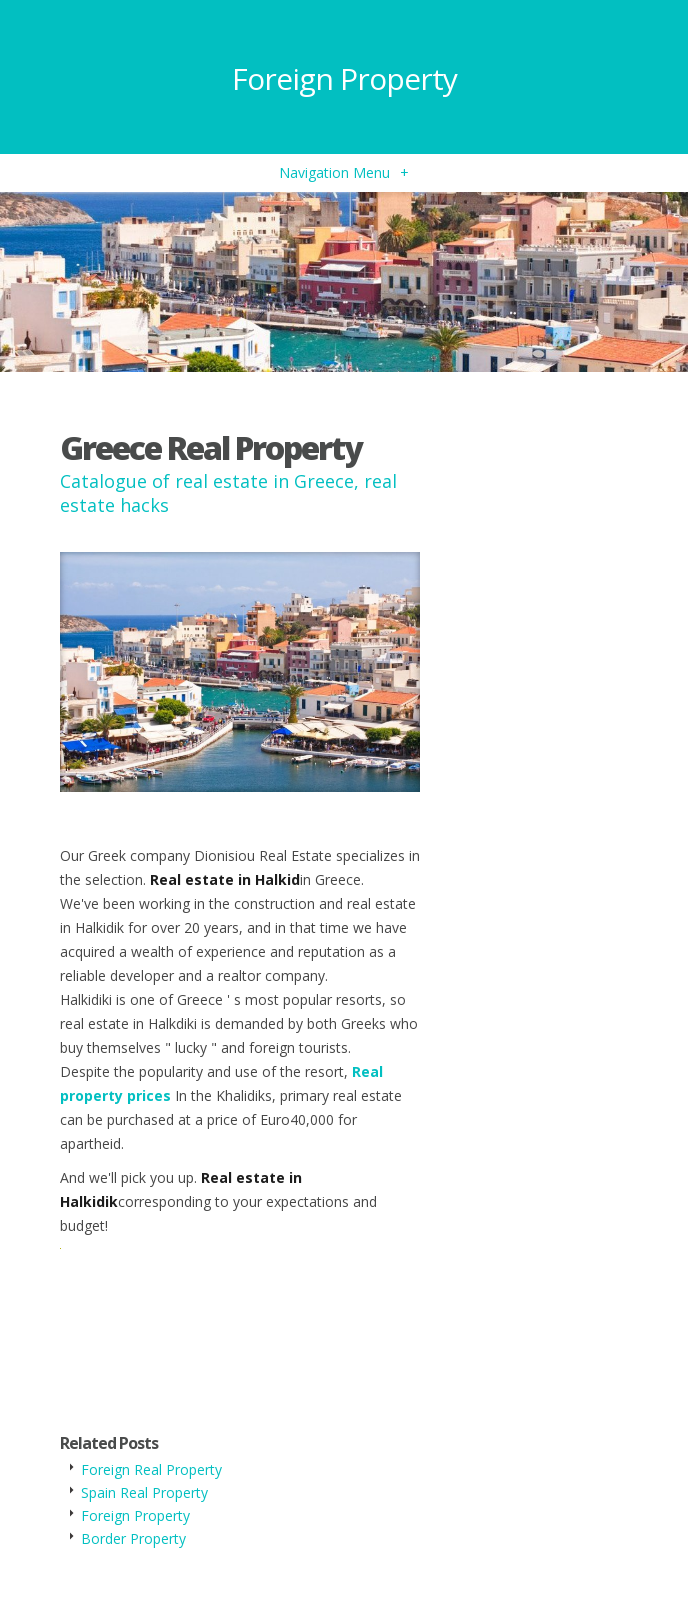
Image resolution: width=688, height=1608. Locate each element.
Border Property (133, 1538)
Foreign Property (344, 78)
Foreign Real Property (151, 1469)
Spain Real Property (144, 1492)
